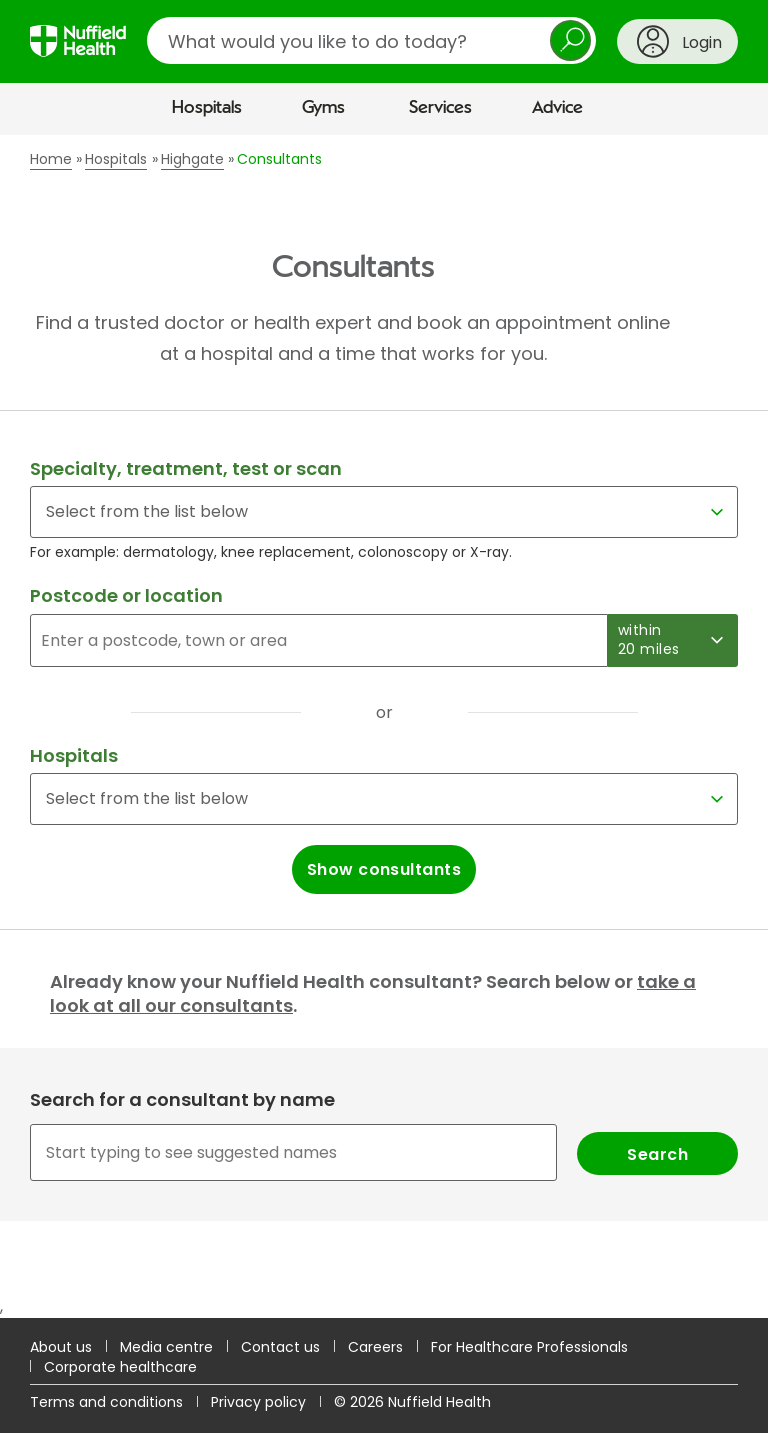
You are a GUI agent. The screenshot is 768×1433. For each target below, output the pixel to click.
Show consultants (384, 869)
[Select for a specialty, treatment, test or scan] (384, 512)
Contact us (280, 1347)
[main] (384, 726)
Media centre (166, 1347)
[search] (371, 40)
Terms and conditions (106, 1402)
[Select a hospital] (384, 799)
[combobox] (384, 1152)
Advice (557, 108)
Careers (375, 1347)
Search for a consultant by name (182, 1100)
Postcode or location (126, 595)
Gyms (323, 108)
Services (440, 108)
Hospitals (207, 108)
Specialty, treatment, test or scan (186, 468)
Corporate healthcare (120, 1367)
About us (61, 1347)
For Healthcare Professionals (529, 1347)
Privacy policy (258, 1402)
